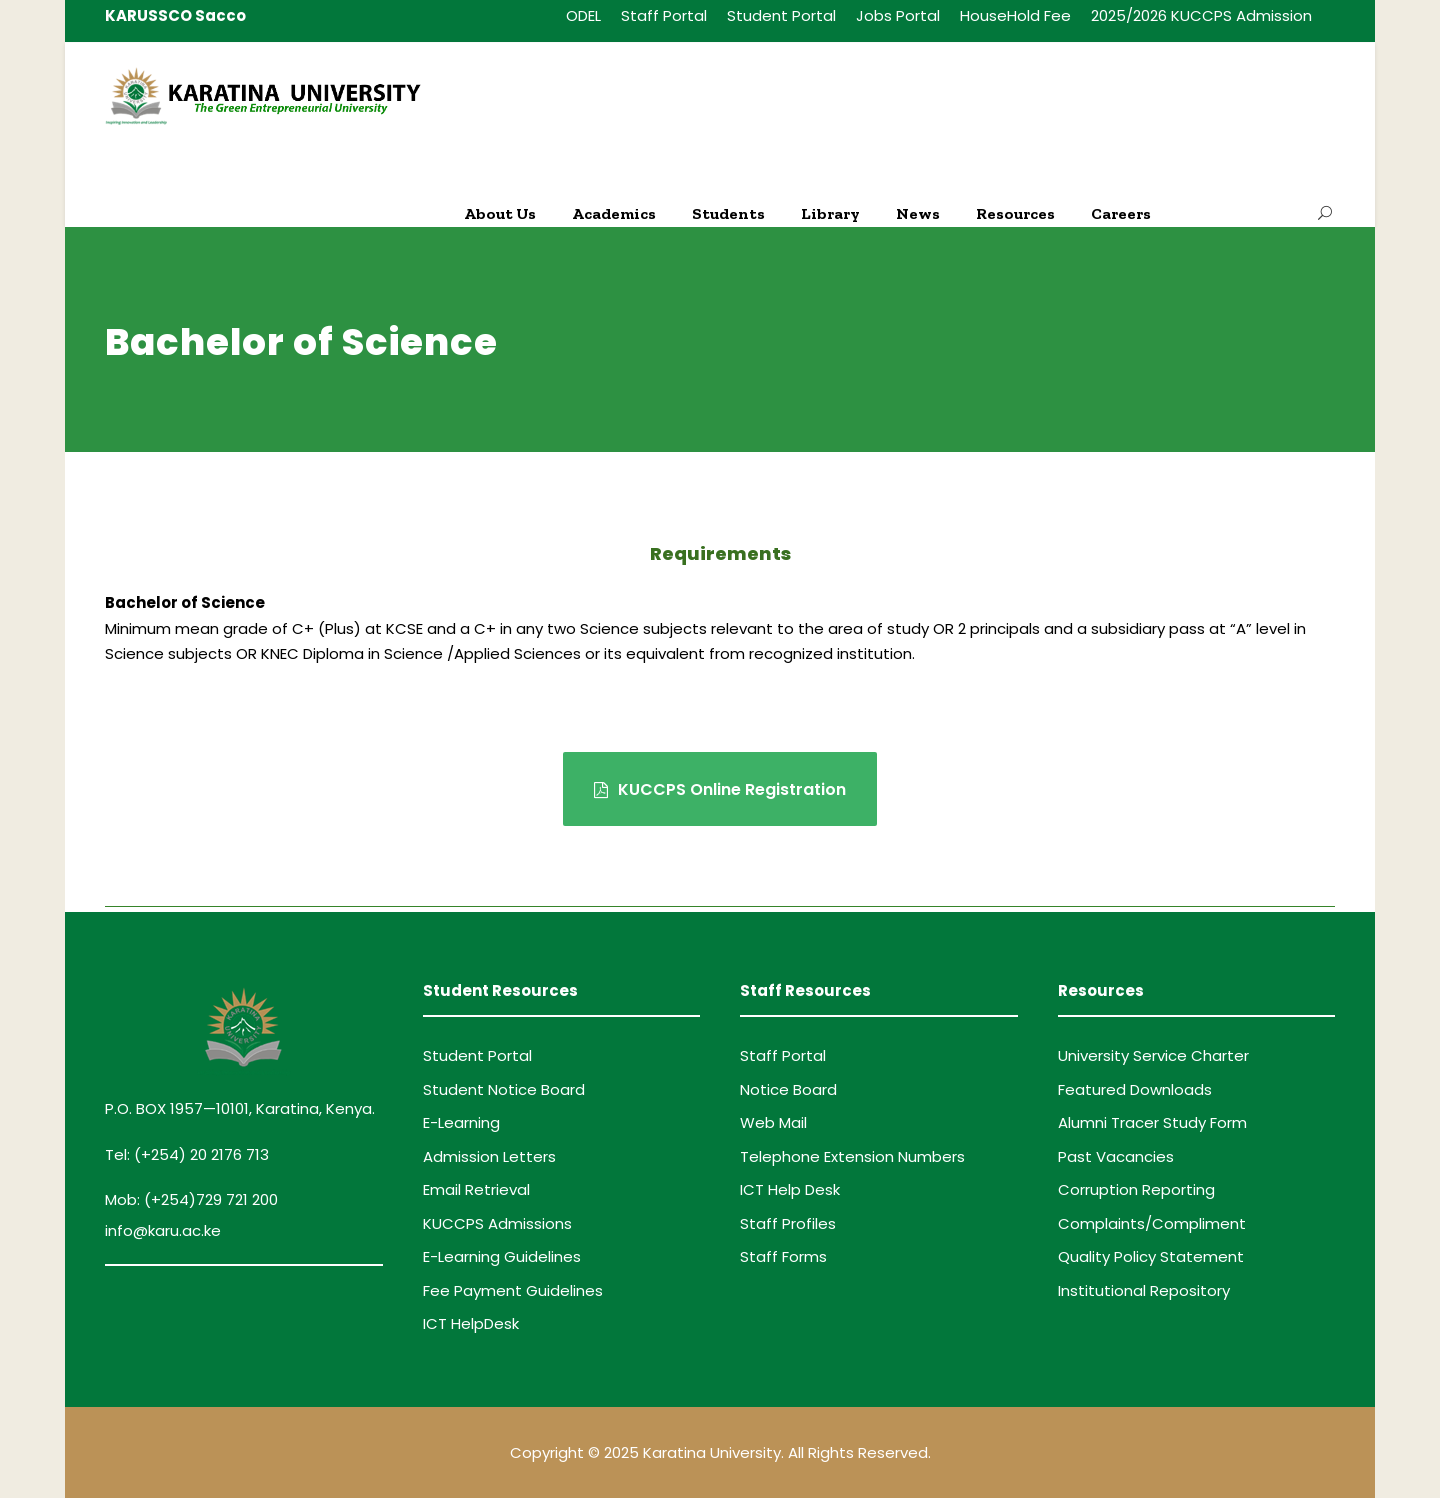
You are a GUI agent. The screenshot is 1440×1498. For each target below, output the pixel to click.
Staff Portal (664, 15)
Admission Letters (489, 1156)
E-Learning (461, 1122)
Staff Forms (783, 1256)
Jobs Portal (898, 15)
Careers (1121, 213)
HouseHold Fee (1015, 15)
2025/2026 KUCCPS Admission (1201, 15)
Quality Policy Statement (1151, 1256)
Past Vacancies (1116, 1156)
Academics (614, 213)
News (918, 213)
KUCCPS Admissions (497, 1223)
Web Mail (773, 1122)
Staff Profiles (788, 1223)
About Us (500, 213)
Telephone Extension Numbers (852, 1156)
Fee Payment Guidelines (513, 1290)
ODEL (583, 15)
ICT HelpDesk (471, 1323)
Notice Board (788, 1089)
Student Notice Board (504, 1089)
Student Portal (781, 15)
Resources (1015, 213)
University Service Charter (1153, 1055)
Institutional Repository (1144, 1290)
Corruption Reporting (1136, 1189)
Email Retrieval (476, 1189)
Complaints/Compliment (1152, 1223)
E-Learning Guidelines (502, 1256)
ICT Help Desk (790, 1189)
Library (830, 213)
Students (728, 213)
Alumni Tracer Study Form (1152, 1122)
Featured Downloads (1135, 1089)
